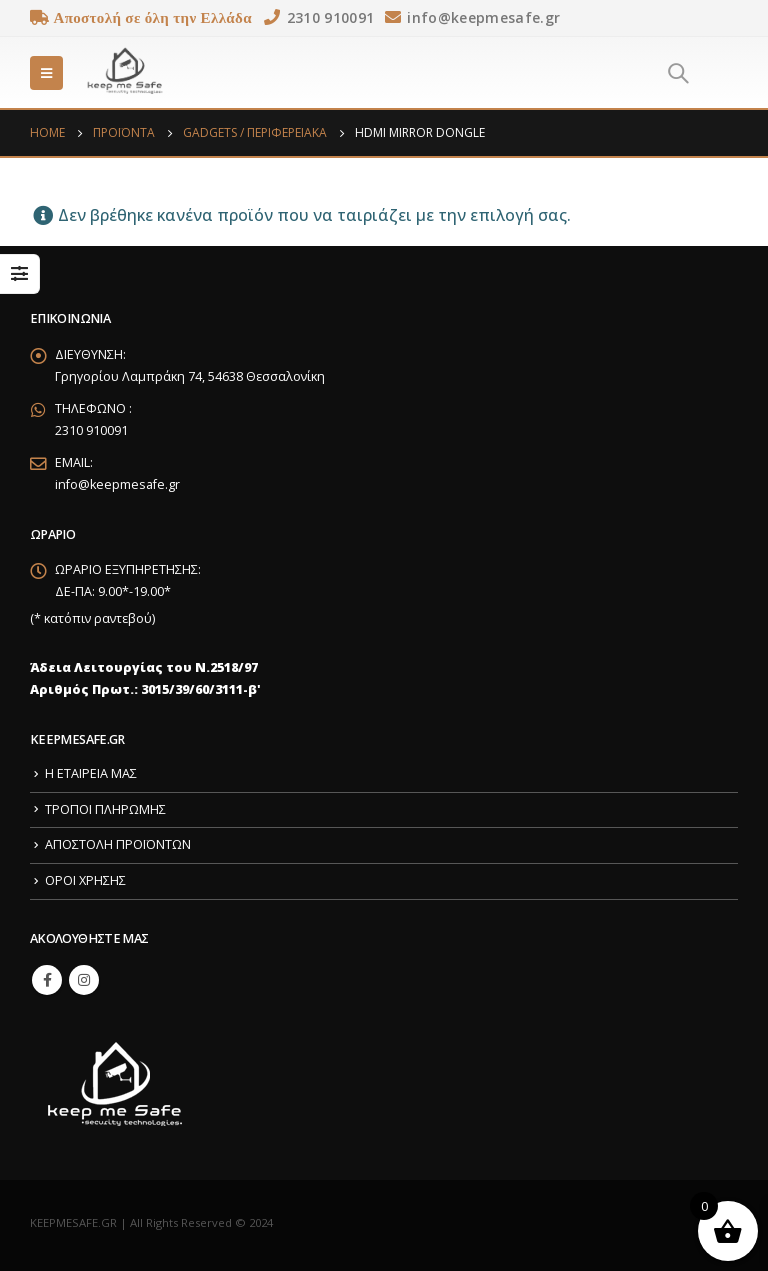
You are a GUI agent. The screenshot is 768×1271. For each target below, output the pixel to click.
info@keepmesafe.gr (117, 484)
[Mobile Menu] (46, 73)
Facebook (47, 980)
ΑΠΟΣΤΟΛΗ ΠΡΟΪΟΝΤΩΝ (118, 844)
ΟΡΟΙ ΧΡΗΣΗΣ (85, 880)
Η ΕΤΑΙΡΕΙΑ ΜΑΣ (91, 773)
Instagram (84, 980)
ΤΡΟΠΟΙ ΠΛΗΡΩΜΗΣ (105, 809)
